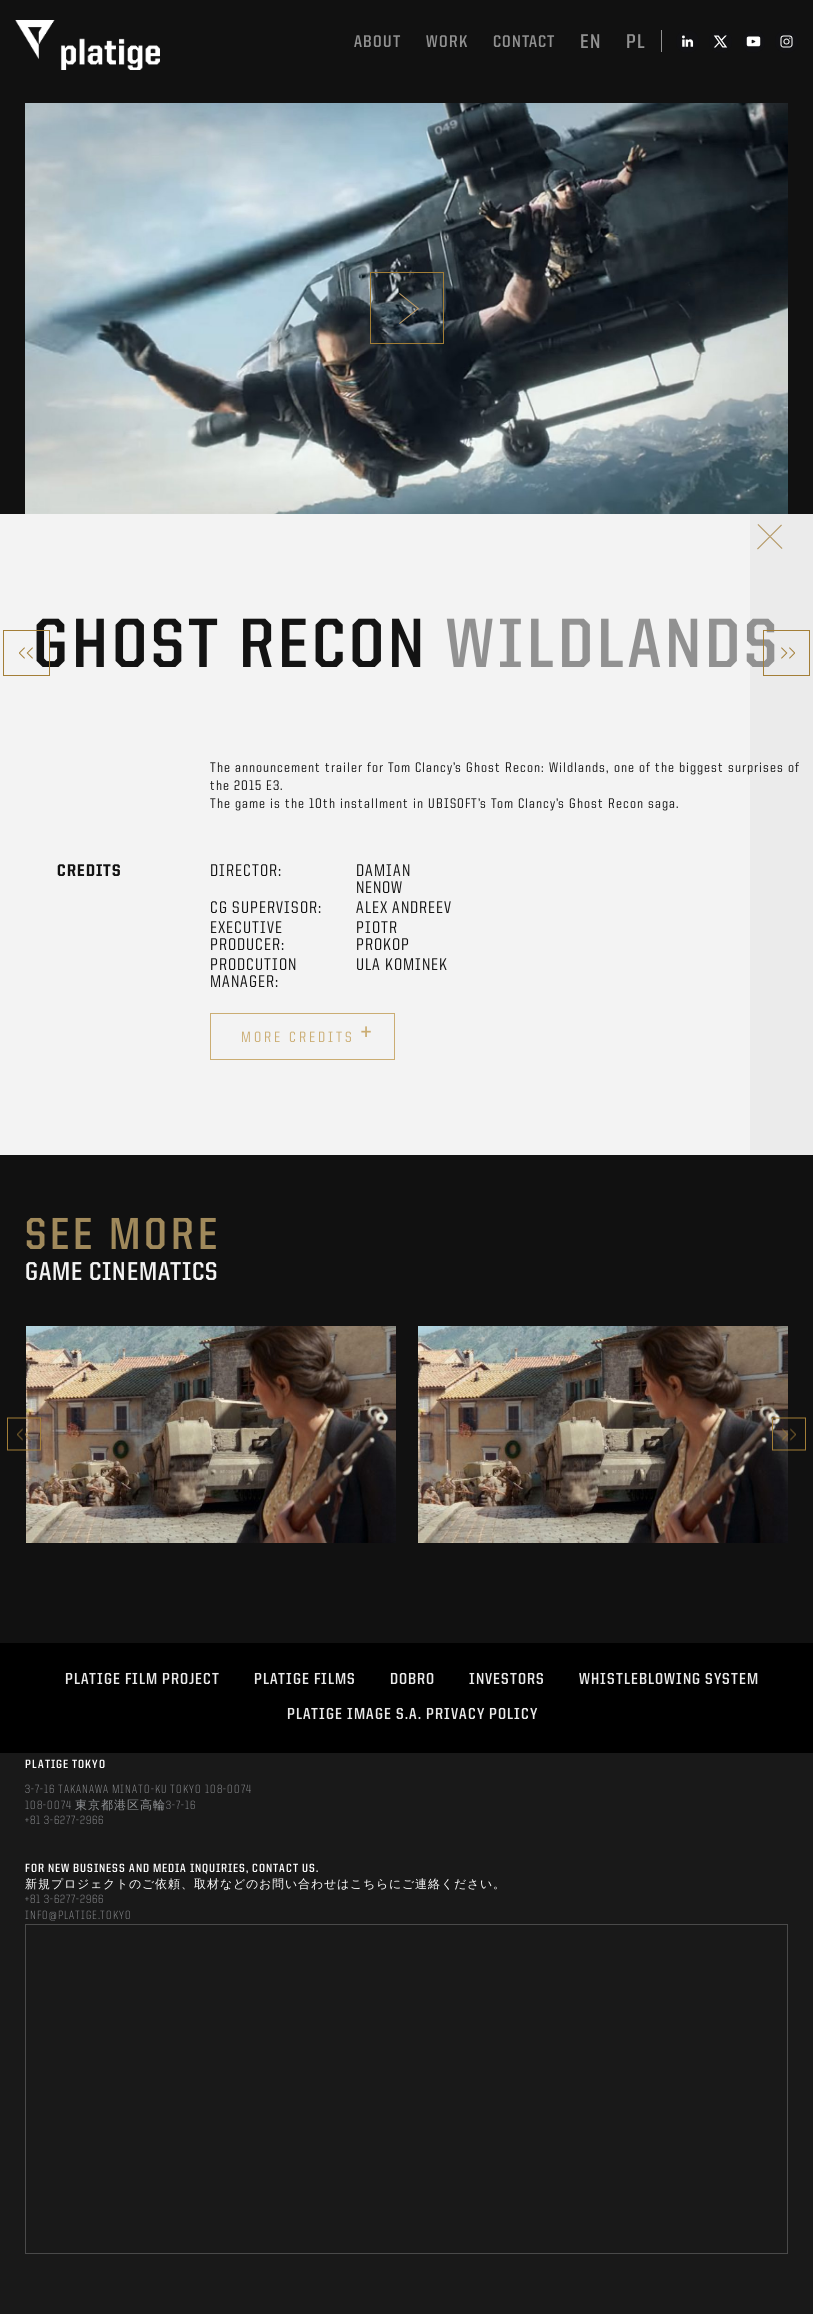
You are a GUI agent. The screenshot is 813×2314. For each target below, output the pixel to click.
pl (636, 43)
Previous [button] (24, 1434)
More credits (307, 1034)
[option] (211, 1435)
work (447, 42)
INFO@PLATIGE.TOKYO (78, 1916)
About (377, 42)
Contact (524, 42)
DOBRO (412, 1680)
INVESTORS (507, 1680)
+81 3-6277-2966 (64, 1821)
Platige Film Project (142, 1680)
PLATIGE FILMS (305, 1680)
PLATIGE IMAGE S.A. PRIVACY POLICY (412, 1715)
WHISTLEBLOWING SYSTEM (669, 1680)
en (590, 43)
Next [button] (789, 1434)
